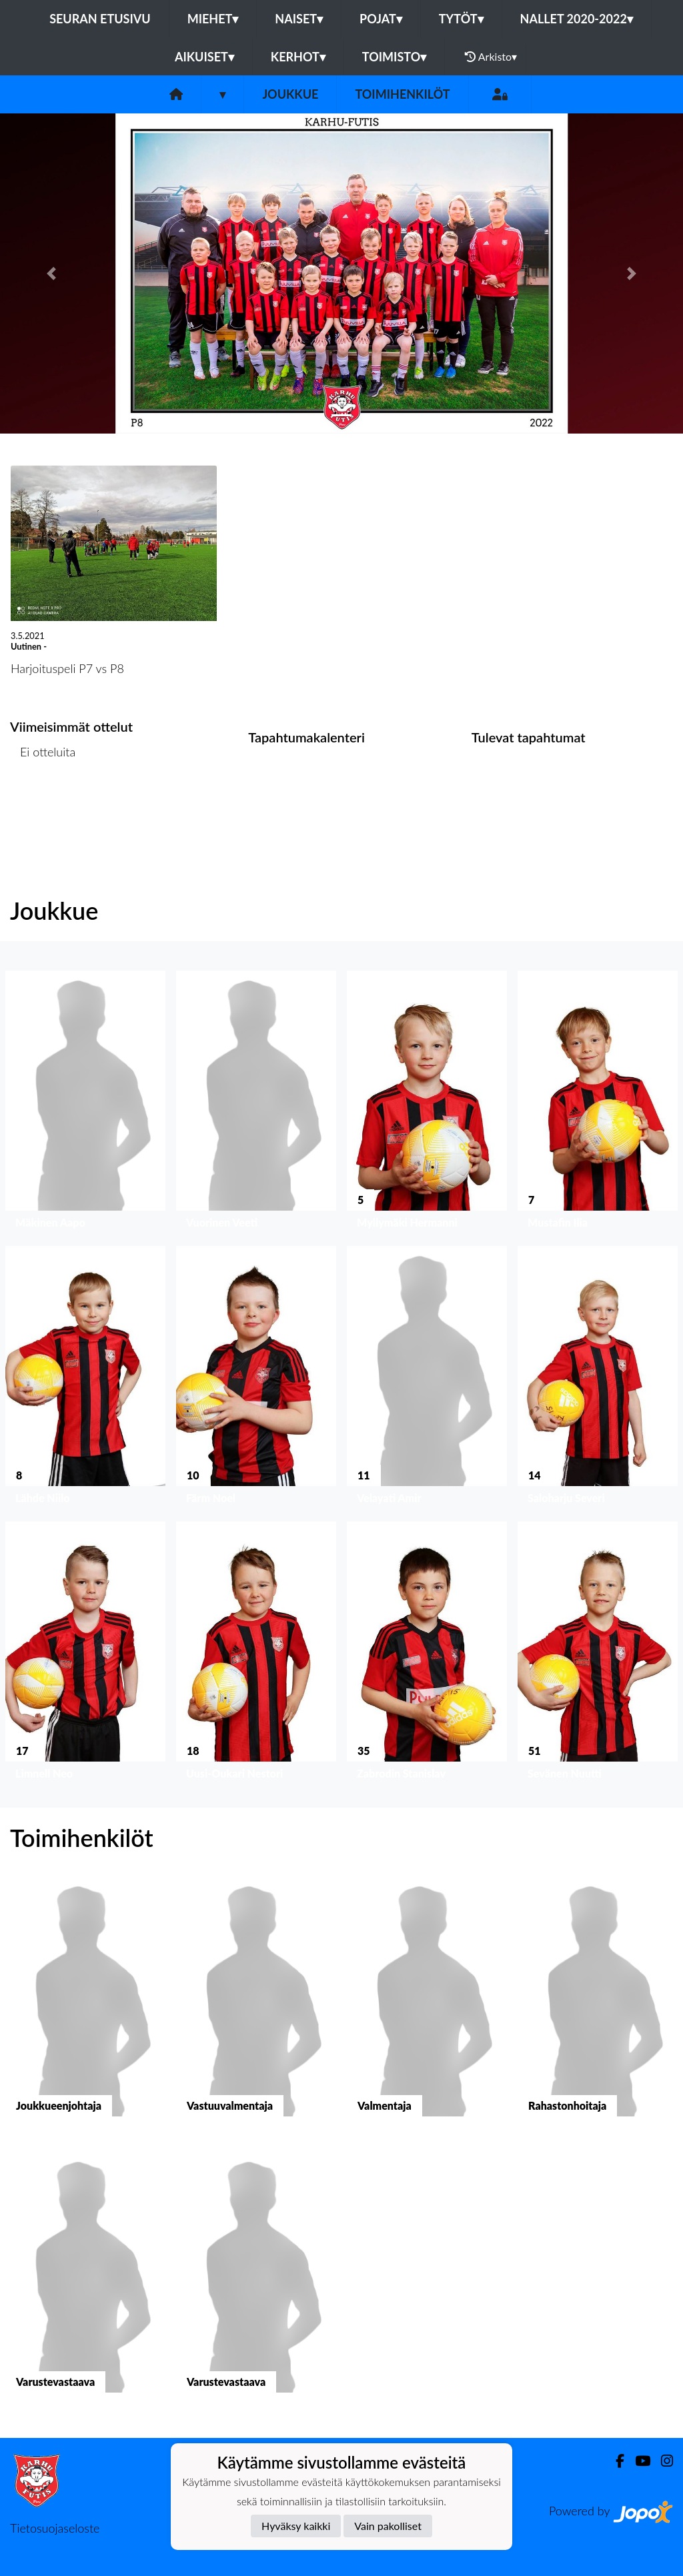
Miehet (213, 18)
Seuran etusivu (100, 18)
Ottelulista (43, 803)
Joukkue (290, 94)
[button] (51, 273)
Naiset (299, 18)
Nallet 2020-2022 (576, 18)
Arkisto (491, 57)
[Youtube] (637, 2461)
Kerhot (298, 56)
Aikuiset (204, 56)
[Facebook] (614, 2461)
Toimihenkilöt (402, 94)
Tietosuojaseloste (54, 2528)
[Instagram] (661, 2461)
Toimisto (394, 56)
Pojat (381, 18)
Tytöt (461, 18)
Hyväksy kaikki (295, 2525)
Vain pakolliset (388, 2525)
